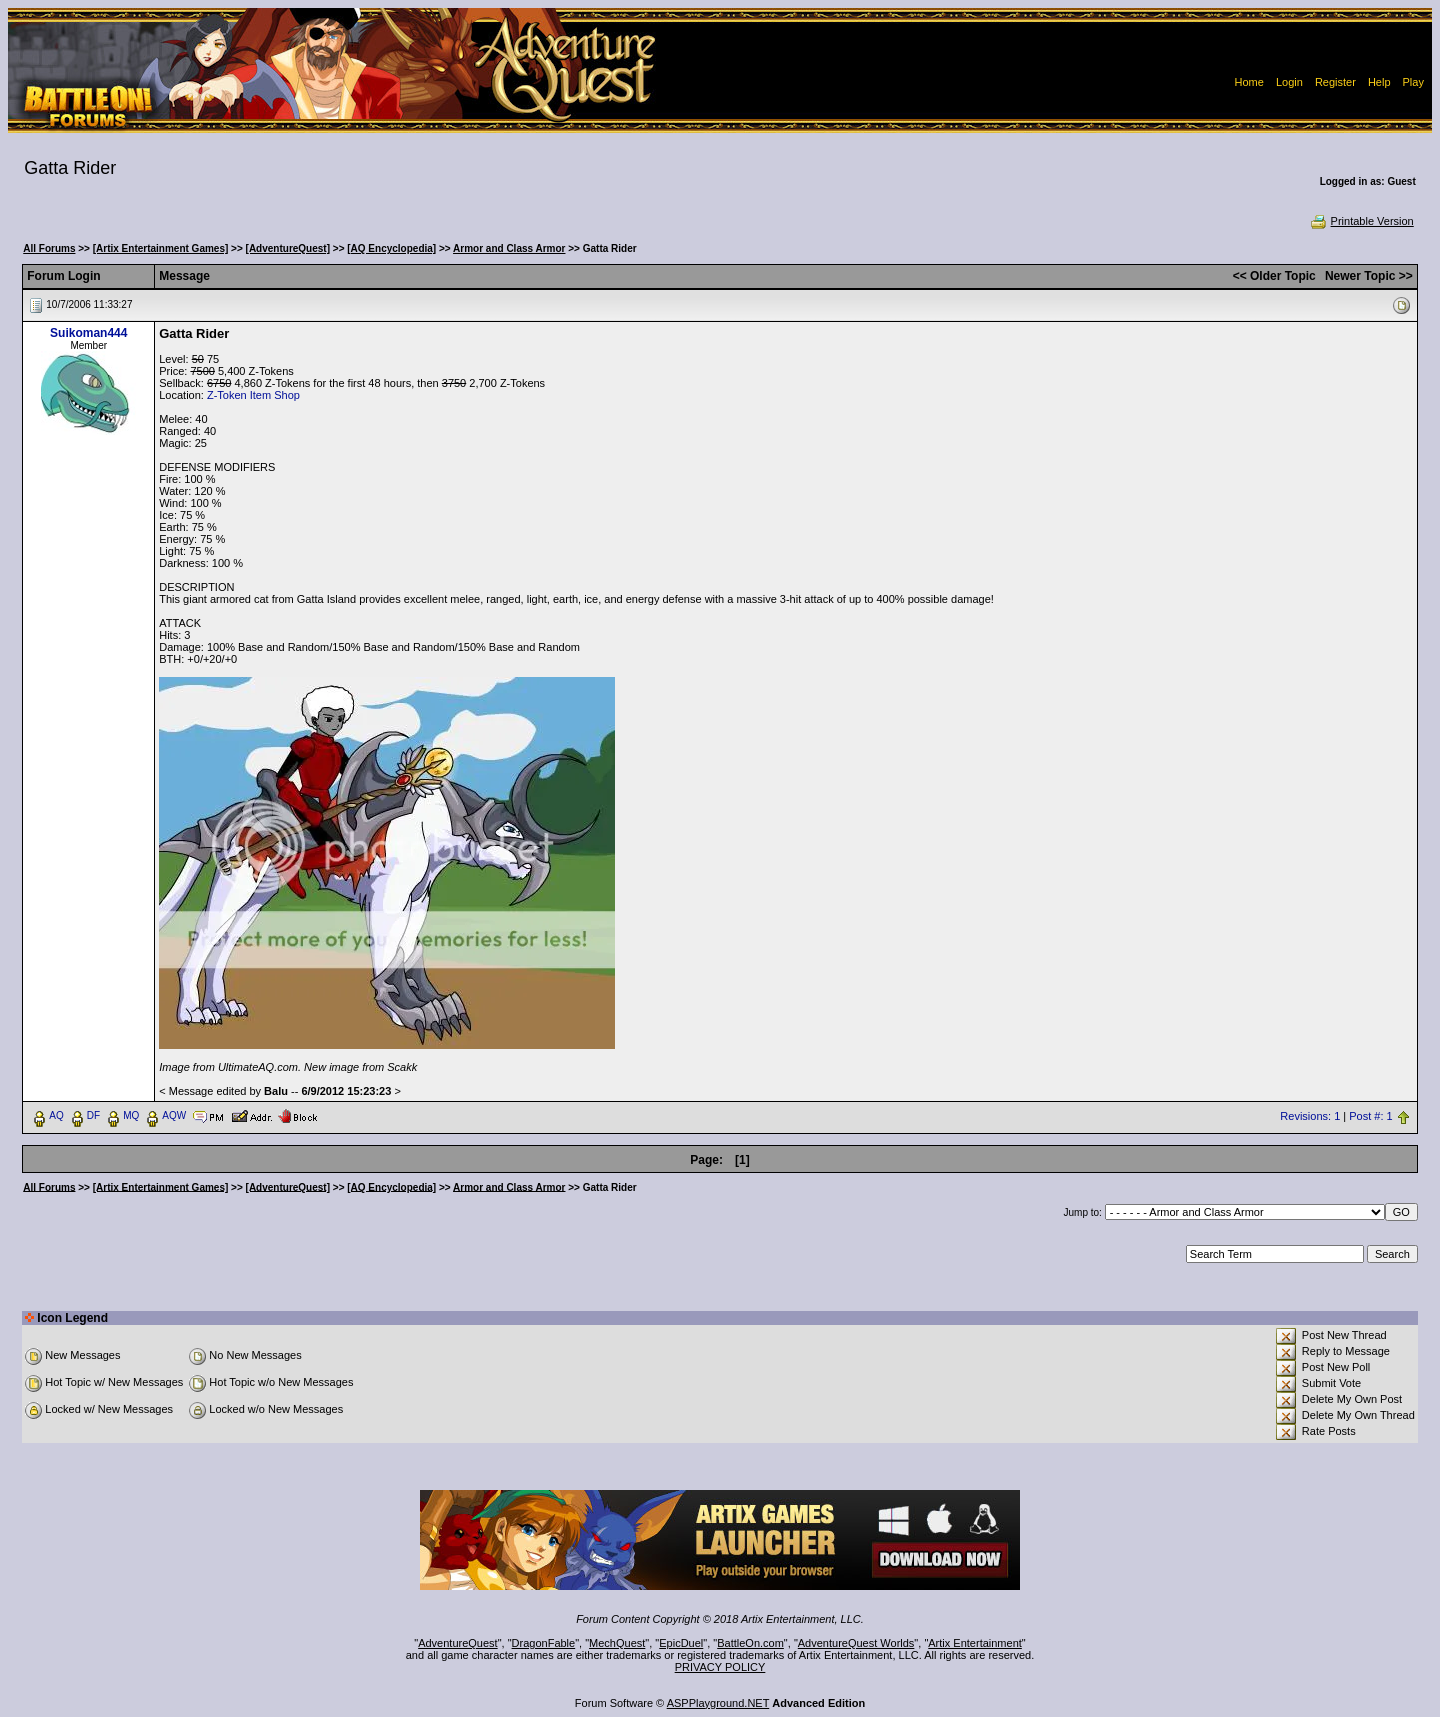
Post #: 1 (1370, 1116)
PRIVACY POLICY (720, 1667)
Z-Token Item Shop (253, 395)
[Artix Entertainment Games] (161, 248)
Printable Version (1361, 221)
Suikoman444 (88, 333)
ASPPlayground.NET (718, 1703)
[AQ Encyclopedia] (391, 248)
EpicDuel (681, 1643)
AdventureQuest (458, 1643)
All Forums (49, 248)
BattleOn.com (750, 1643)
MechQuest (617, 1643)
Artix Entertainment (975, 1643)
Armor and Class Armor (509, 248)
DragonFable (544, 1643)
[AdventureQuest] (288, 248)
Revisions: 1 (1310, 1116)
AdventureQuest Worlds (856, 1643)
